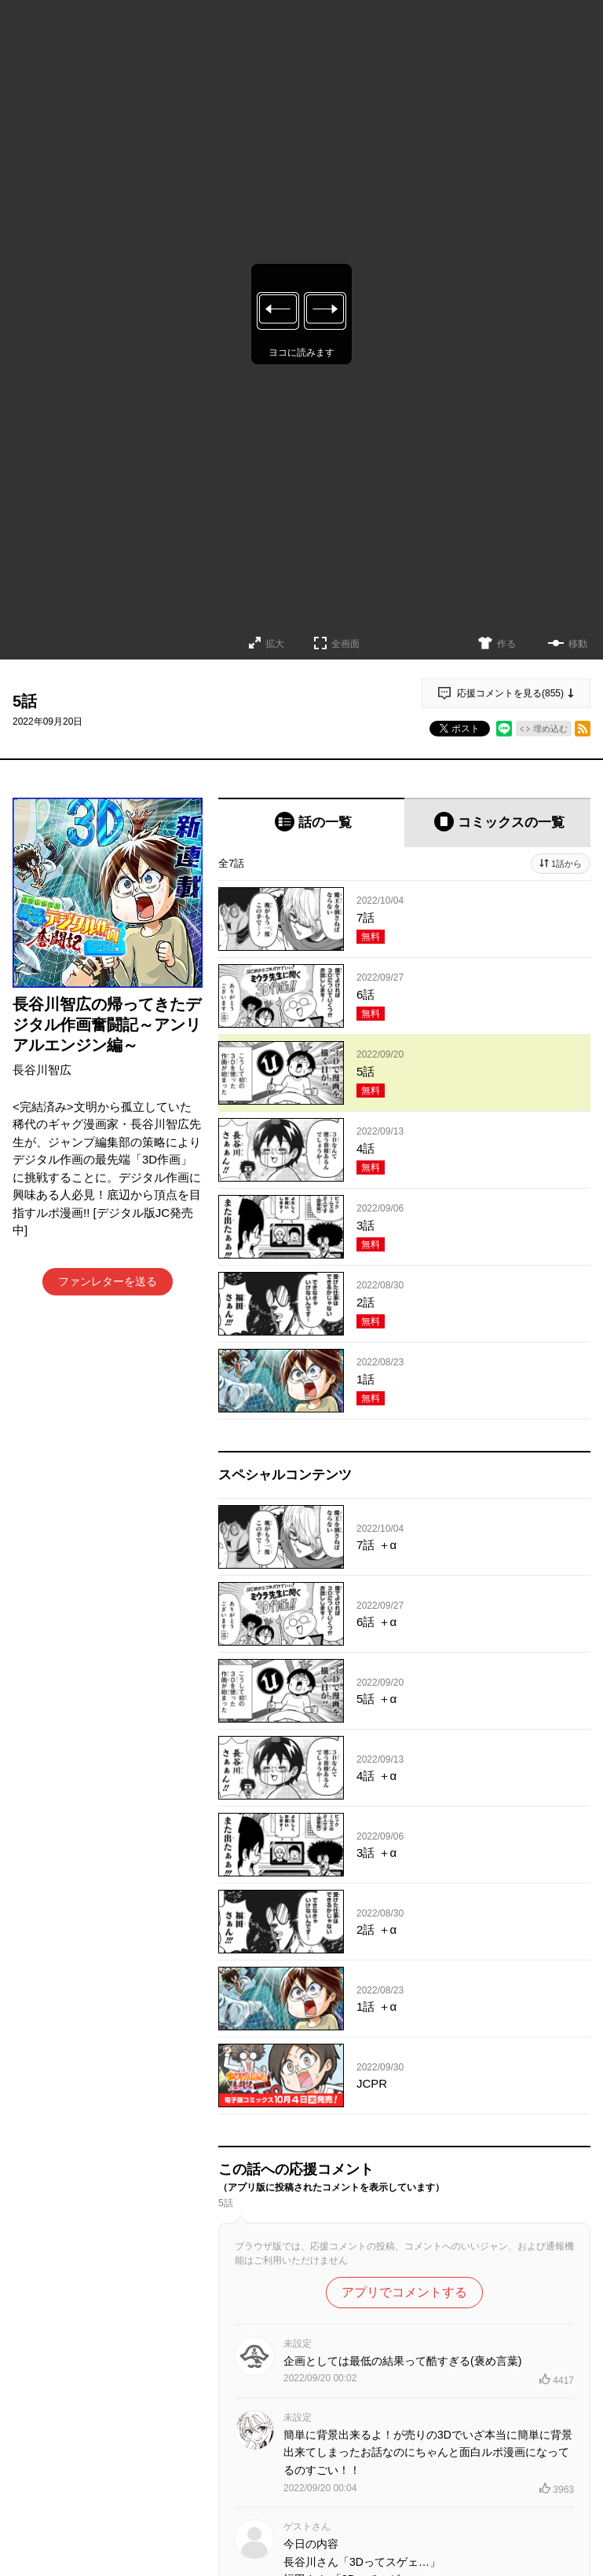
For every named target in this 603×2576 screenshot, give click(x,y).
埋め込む (550, 728)
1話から (566, 863)
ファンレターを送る (107, 1281)
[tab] (311, 822)
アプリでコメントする (404, 2292)
